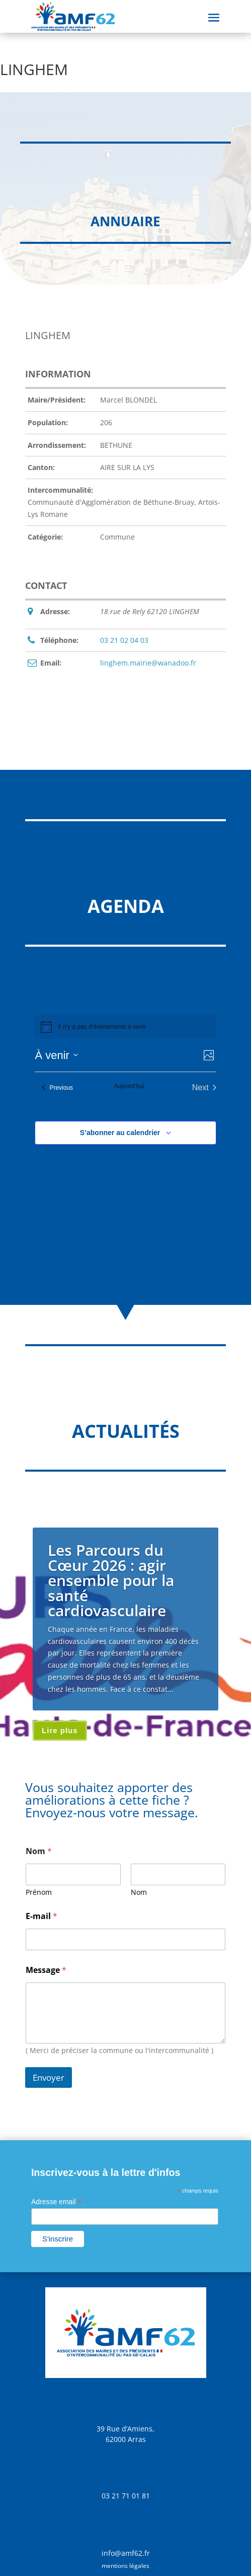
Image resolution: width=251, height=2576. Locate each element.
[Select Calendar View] (209, 1055)
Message (46, 1970)
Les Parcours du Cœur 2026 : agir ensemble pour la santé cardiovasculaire (111, 1580)
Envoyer (48, 2077)
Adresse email (56, 2202)
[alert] (102, 1027)
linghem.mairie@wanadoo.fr (148, 663)
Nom (139, 1892)
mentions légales (125, 2565)
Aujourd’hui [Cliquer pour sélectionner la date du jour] (129, 1086)
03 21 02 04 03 (124, 640)
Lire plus (60, 1730)
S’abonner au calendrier (120, 1133)
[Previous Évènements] (57, 1087)
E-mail (41, 1916)
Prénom (39, 1892)
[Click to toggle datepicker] (56, 1055)
